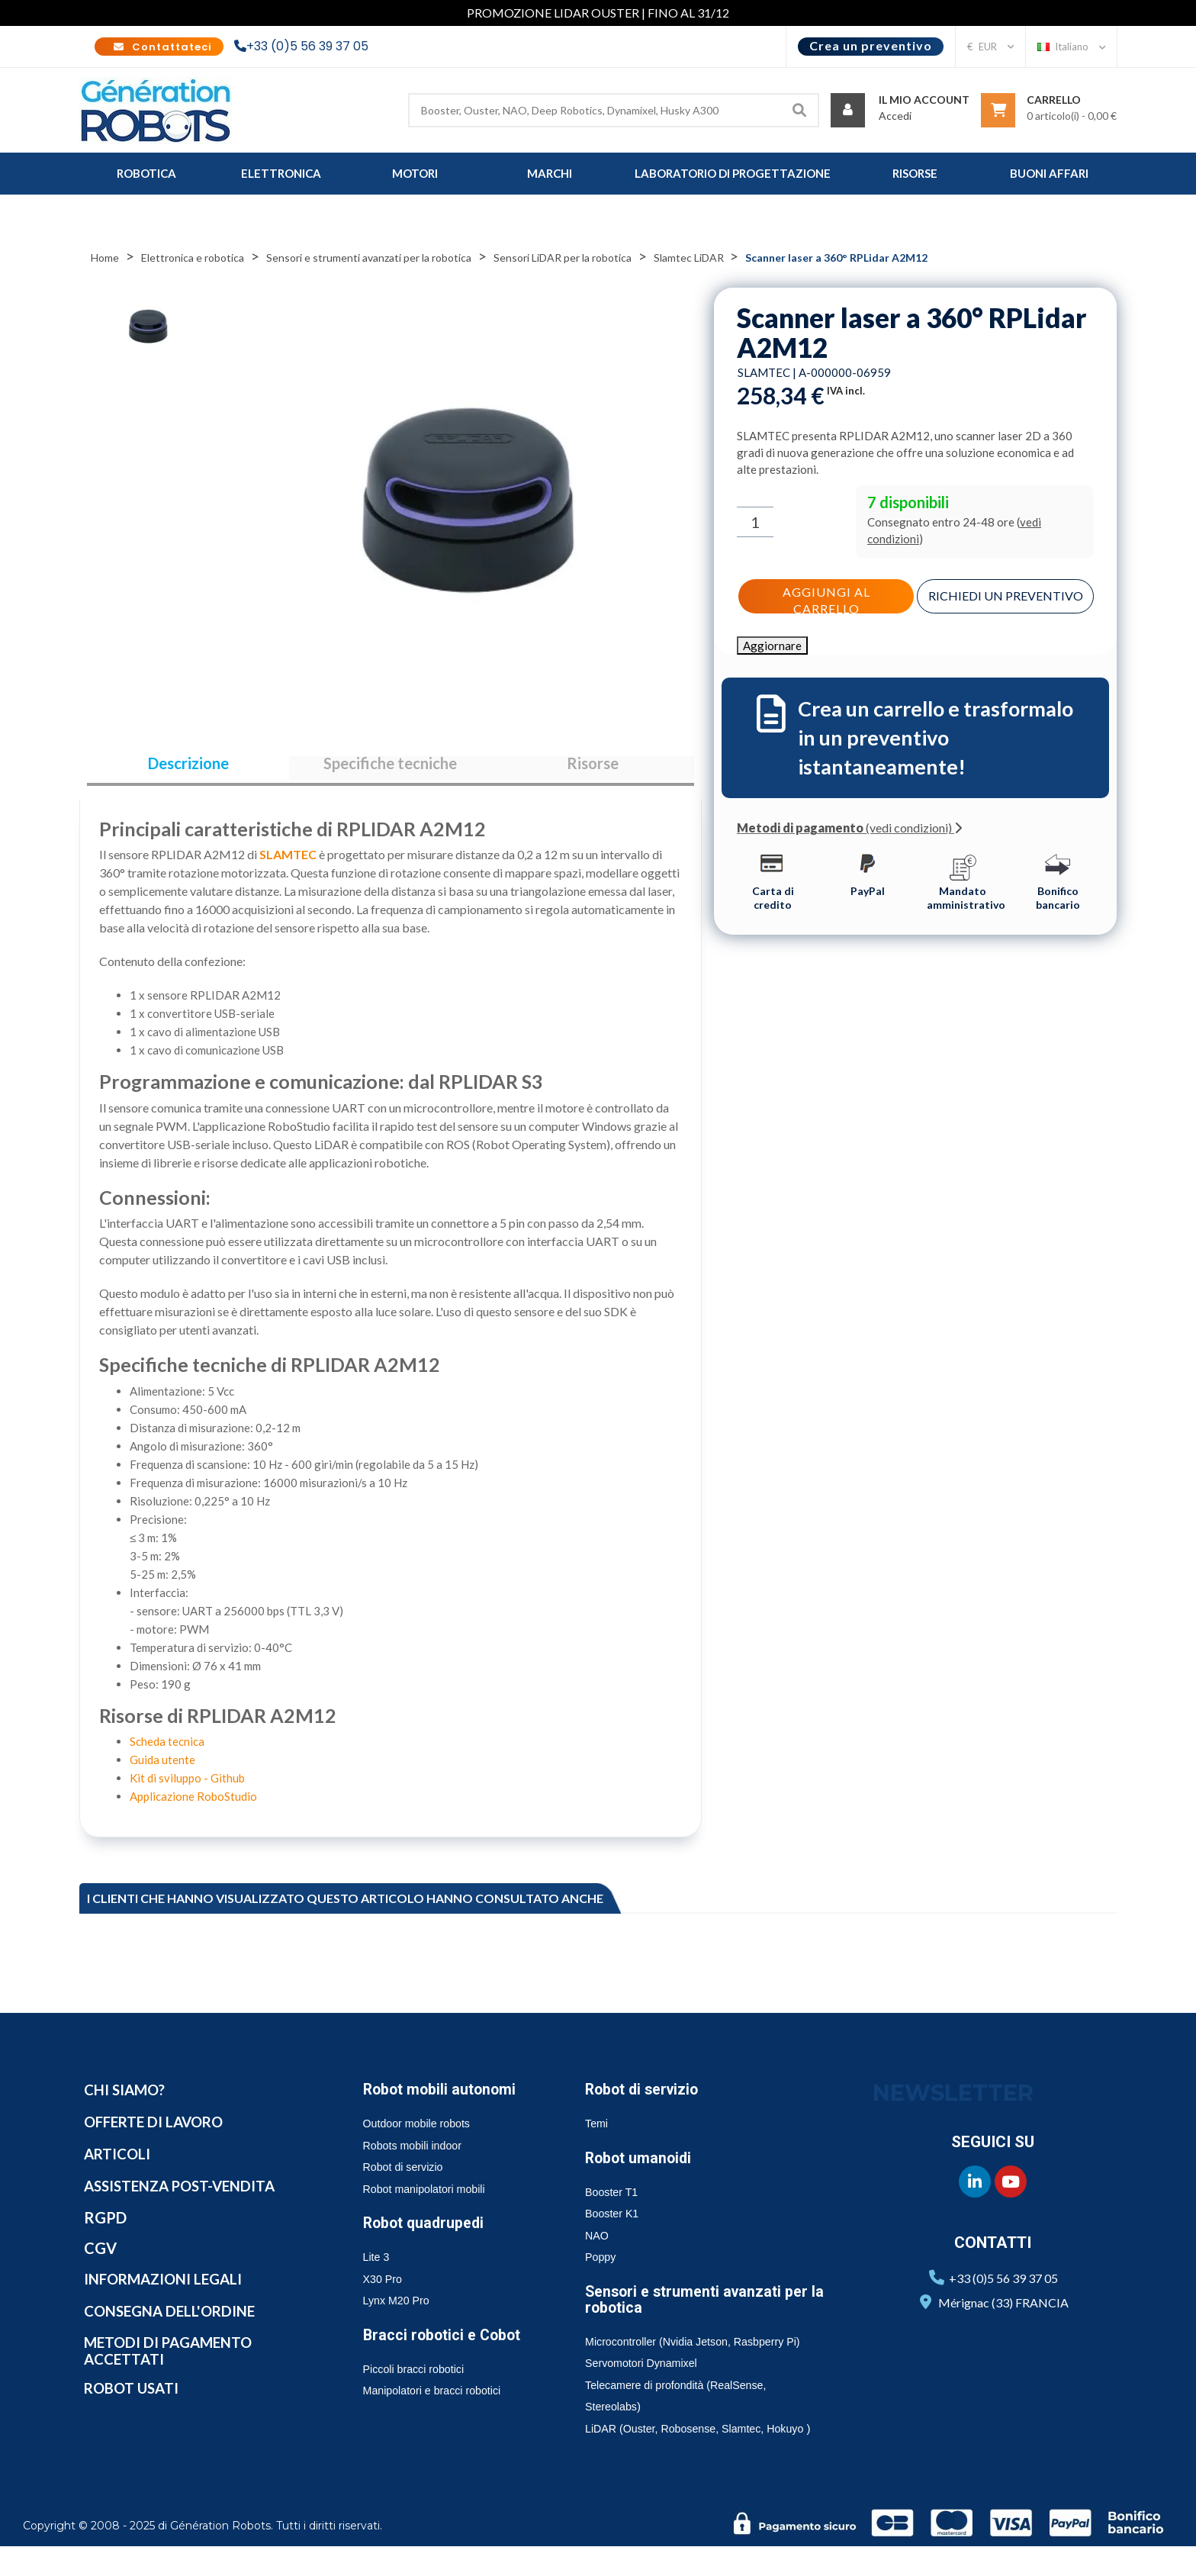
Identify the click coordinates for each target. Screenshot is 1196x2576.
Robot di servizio (647, 2097)
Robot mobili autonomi (446, 2097)
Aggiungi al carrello (826, 597)
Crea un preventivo (870, 45)
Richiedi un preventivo (1006, 599)
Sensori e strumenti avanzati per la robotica (704, 2307)
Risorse (593, 767)
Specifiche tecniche (390, 767)
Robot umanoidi (643, 2165)
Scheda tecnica (167, 1750)
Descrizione (188, 767)
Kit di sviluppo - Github (187, 1786)
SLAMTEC (288, 862)
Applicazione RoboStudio (193, 1804)
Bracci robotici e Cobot (447, 2342)
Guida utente (162, 1768)
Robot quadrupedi (428, 2231)
